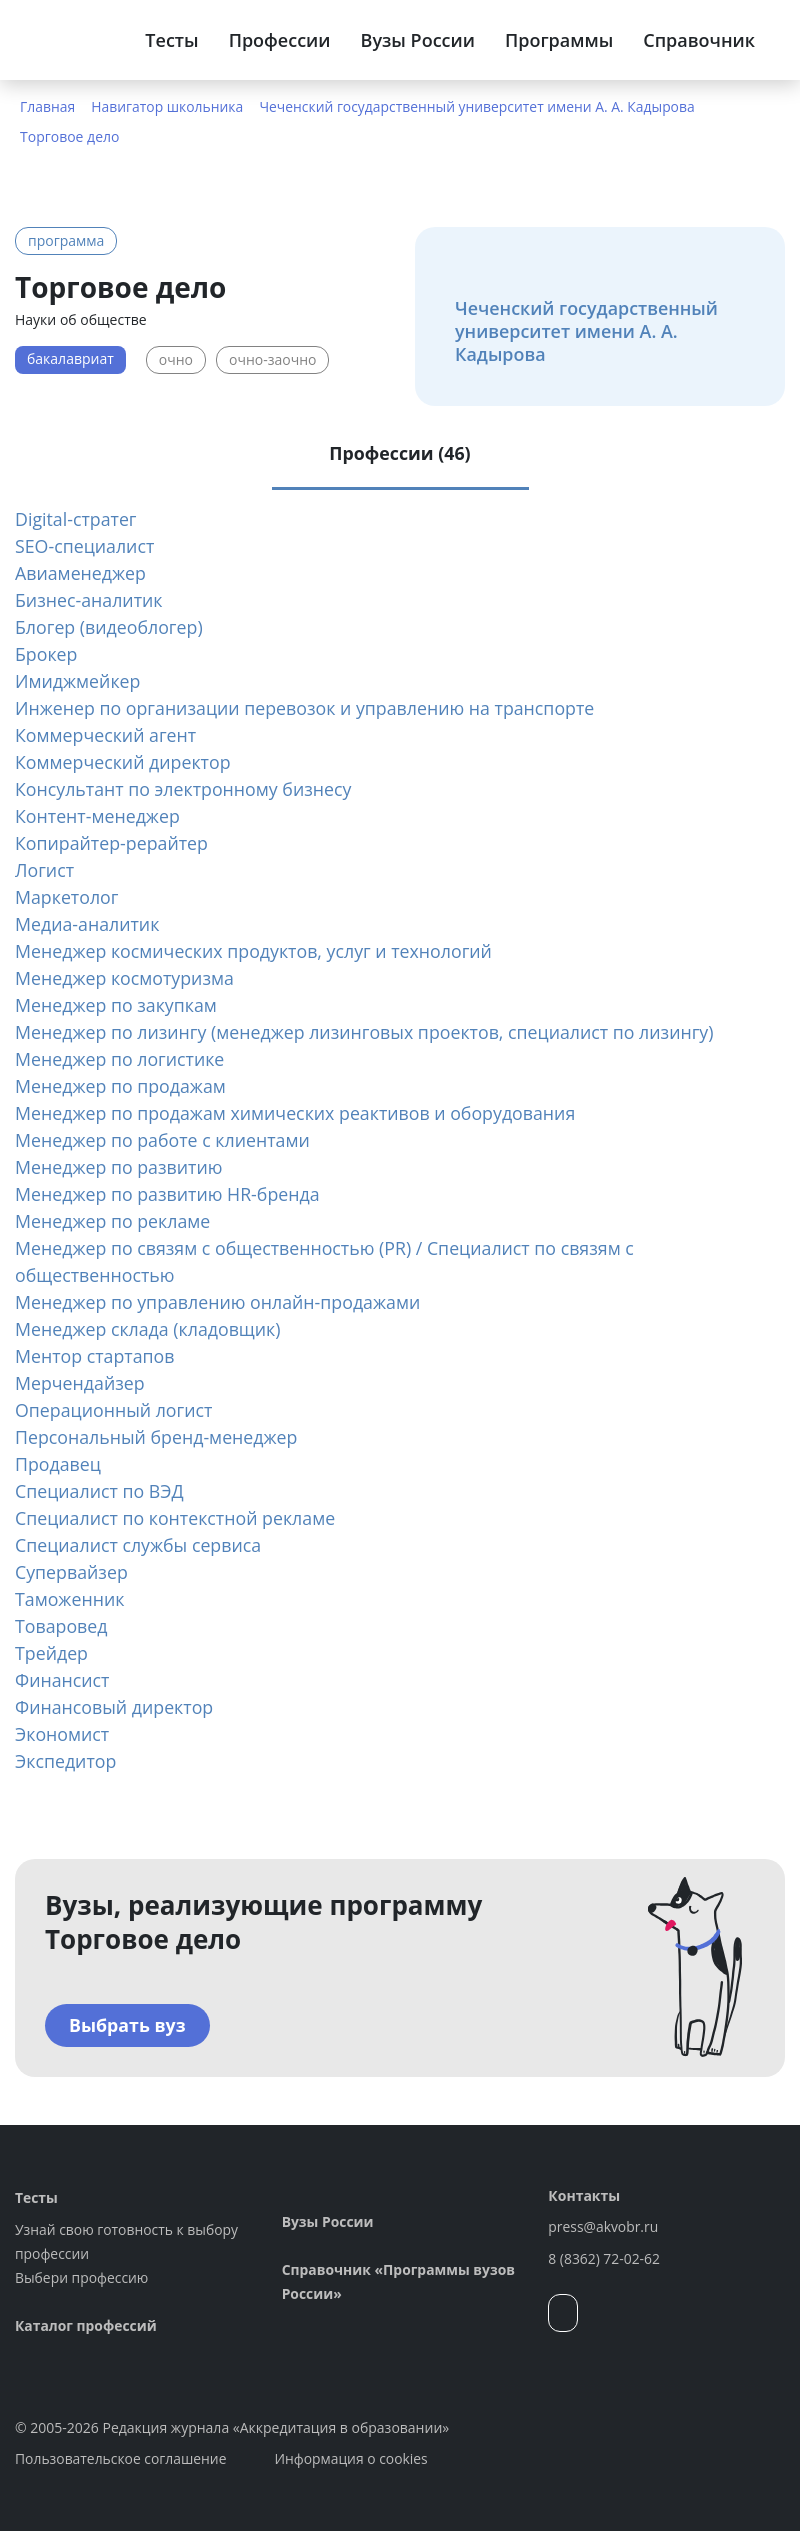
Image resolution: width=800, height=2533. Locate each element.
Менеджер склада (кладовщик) (149, 1330)
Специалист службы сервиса (139, 1546)
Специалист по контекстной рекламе (177, 1519)
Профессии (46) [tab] (399, 454)
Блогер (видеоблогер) (110, 628)
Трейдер (52, 1654)
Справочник (699, 40)
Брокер (46, 655)
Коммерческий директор (124, 763)
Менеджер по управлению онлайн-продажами (220, 1303)
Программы (559, 40)
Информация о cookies (353, 2460)
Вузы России (418, 40)
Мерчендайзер (80, 1384)
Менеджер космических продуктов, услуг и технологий (256, 952)
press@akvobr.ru (603, 2228)
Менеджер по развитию (120, 1168)
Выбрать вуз (128, 2027)
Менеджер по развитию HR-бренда (169, 1195)
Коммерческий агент (107, 736)
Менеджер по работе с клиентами (164, 1141)
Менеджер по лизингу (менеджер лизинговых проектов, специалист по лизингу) (369, 1033)
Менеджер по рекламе (114, 1222)
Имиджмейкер (78, 682)
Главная (48, 106)
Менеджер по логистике (121, 1060)
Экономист (62, 1735)
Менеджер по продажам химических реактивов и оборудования (299, 1114)
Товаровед (62, 1627)
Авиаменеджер (81, 574)
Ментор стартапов (96, 1357)
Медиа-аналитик (88, 925)
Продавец (58, 1465)
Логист (45, 871)
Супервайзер (72, 1573)
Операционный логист (115, 1411)
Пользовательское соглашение (121, 2460)
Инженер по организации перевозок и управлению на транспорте (308, 709)
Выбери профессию (82, 2279)
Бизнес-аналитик (89, 601)
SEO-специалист (85, 547)
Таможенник (70, 1600)
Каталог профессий (86, 2327)
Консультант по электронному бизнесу (185, 790)
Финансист (63, 1681)
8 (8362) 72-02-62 (604, 2260)
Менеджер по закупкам (117, 1006)
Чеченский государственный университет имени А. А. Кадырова (480, 106)
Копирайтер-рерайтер (112, 844)
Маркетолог (67, 898)
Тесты (171, 40)
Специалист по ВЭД (100, 1492)
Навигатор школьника (168, 106)
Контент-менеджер (98, 817)
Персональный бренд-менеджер (158, 1438)
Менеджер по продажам (122, 1087)
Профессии (280, 40)
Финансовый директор (115, 1708)
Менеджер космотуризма (126, 979)
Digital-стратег (76, 520)
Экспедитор (66, 1762)
